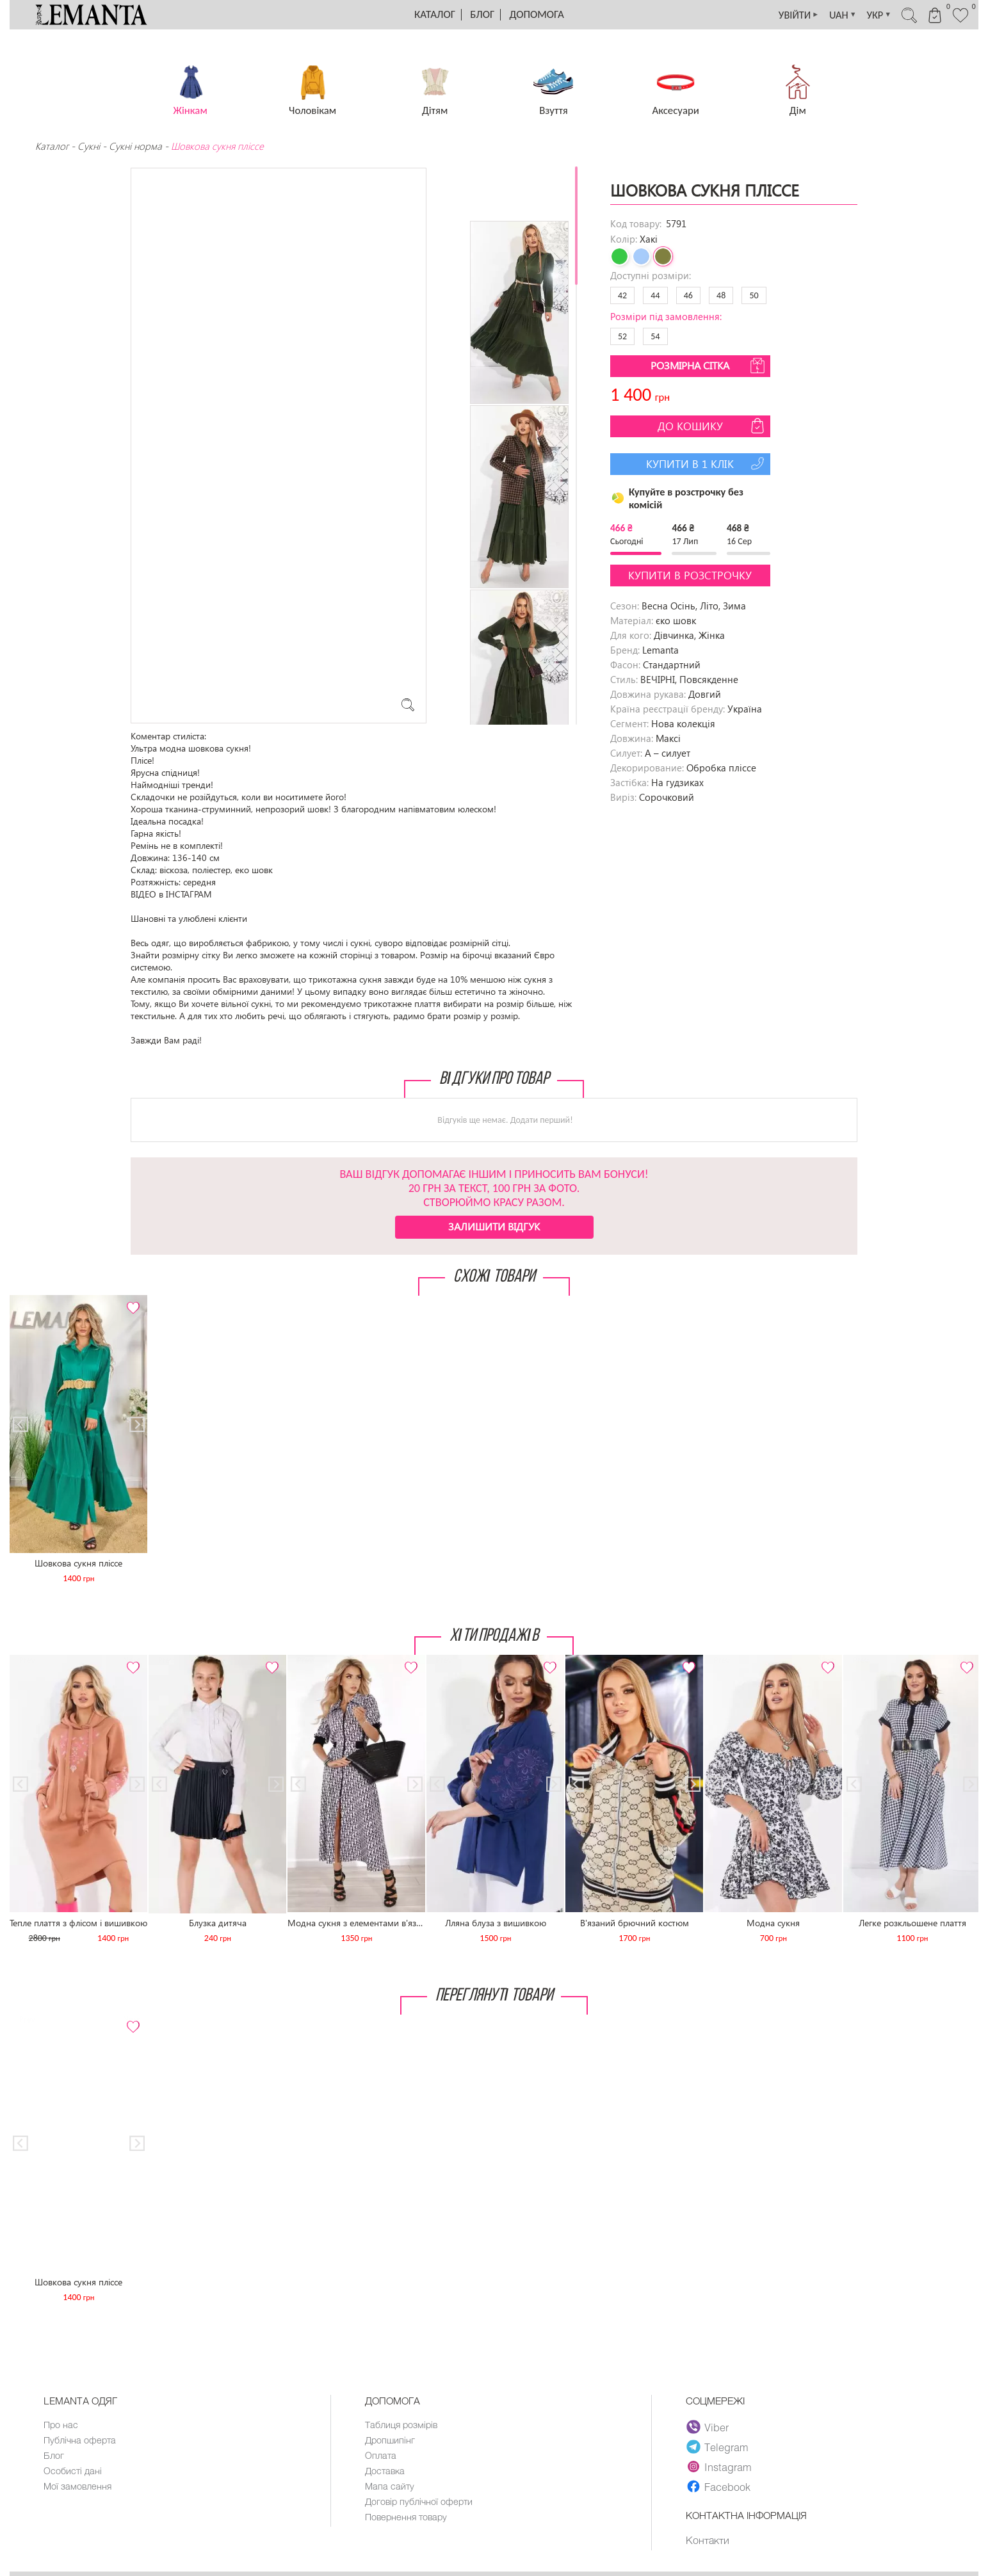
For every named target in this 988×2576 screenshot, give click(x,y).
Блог (482, 14)
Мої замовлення (78, 2489)
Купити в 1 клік (706, 463)
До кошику (712, 425)
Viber (708, 2427)
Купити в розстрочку (690, 575)
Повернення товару (408, 2521)
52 (622, 336)
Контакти (708, 2540)
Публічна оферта (80, 2441)
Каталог (434, 14)
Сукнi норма (135, 146)
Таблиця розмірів (402, 2425)
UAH (828, 14)
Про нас (61, 2425)
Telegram (718, 2447)
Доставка (386, 2473)
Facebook (719, 2486)
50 (753, 295)
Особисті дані (73, 2473)
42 (622, 295)
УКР (868, 14)
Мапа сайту (390, 2489)
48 (721, 295)
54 (655, 336)
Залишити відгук (494, 1226)
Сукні (88, 146)
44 (655, 295)
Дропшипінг (391, 2441)
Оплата (381, 2457)
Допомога (536, 14)
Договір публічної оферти (420, 2505)
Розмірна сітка (709, 365)
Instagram (720, 2466)
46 (688, 295)
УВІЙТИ (780, 14)
